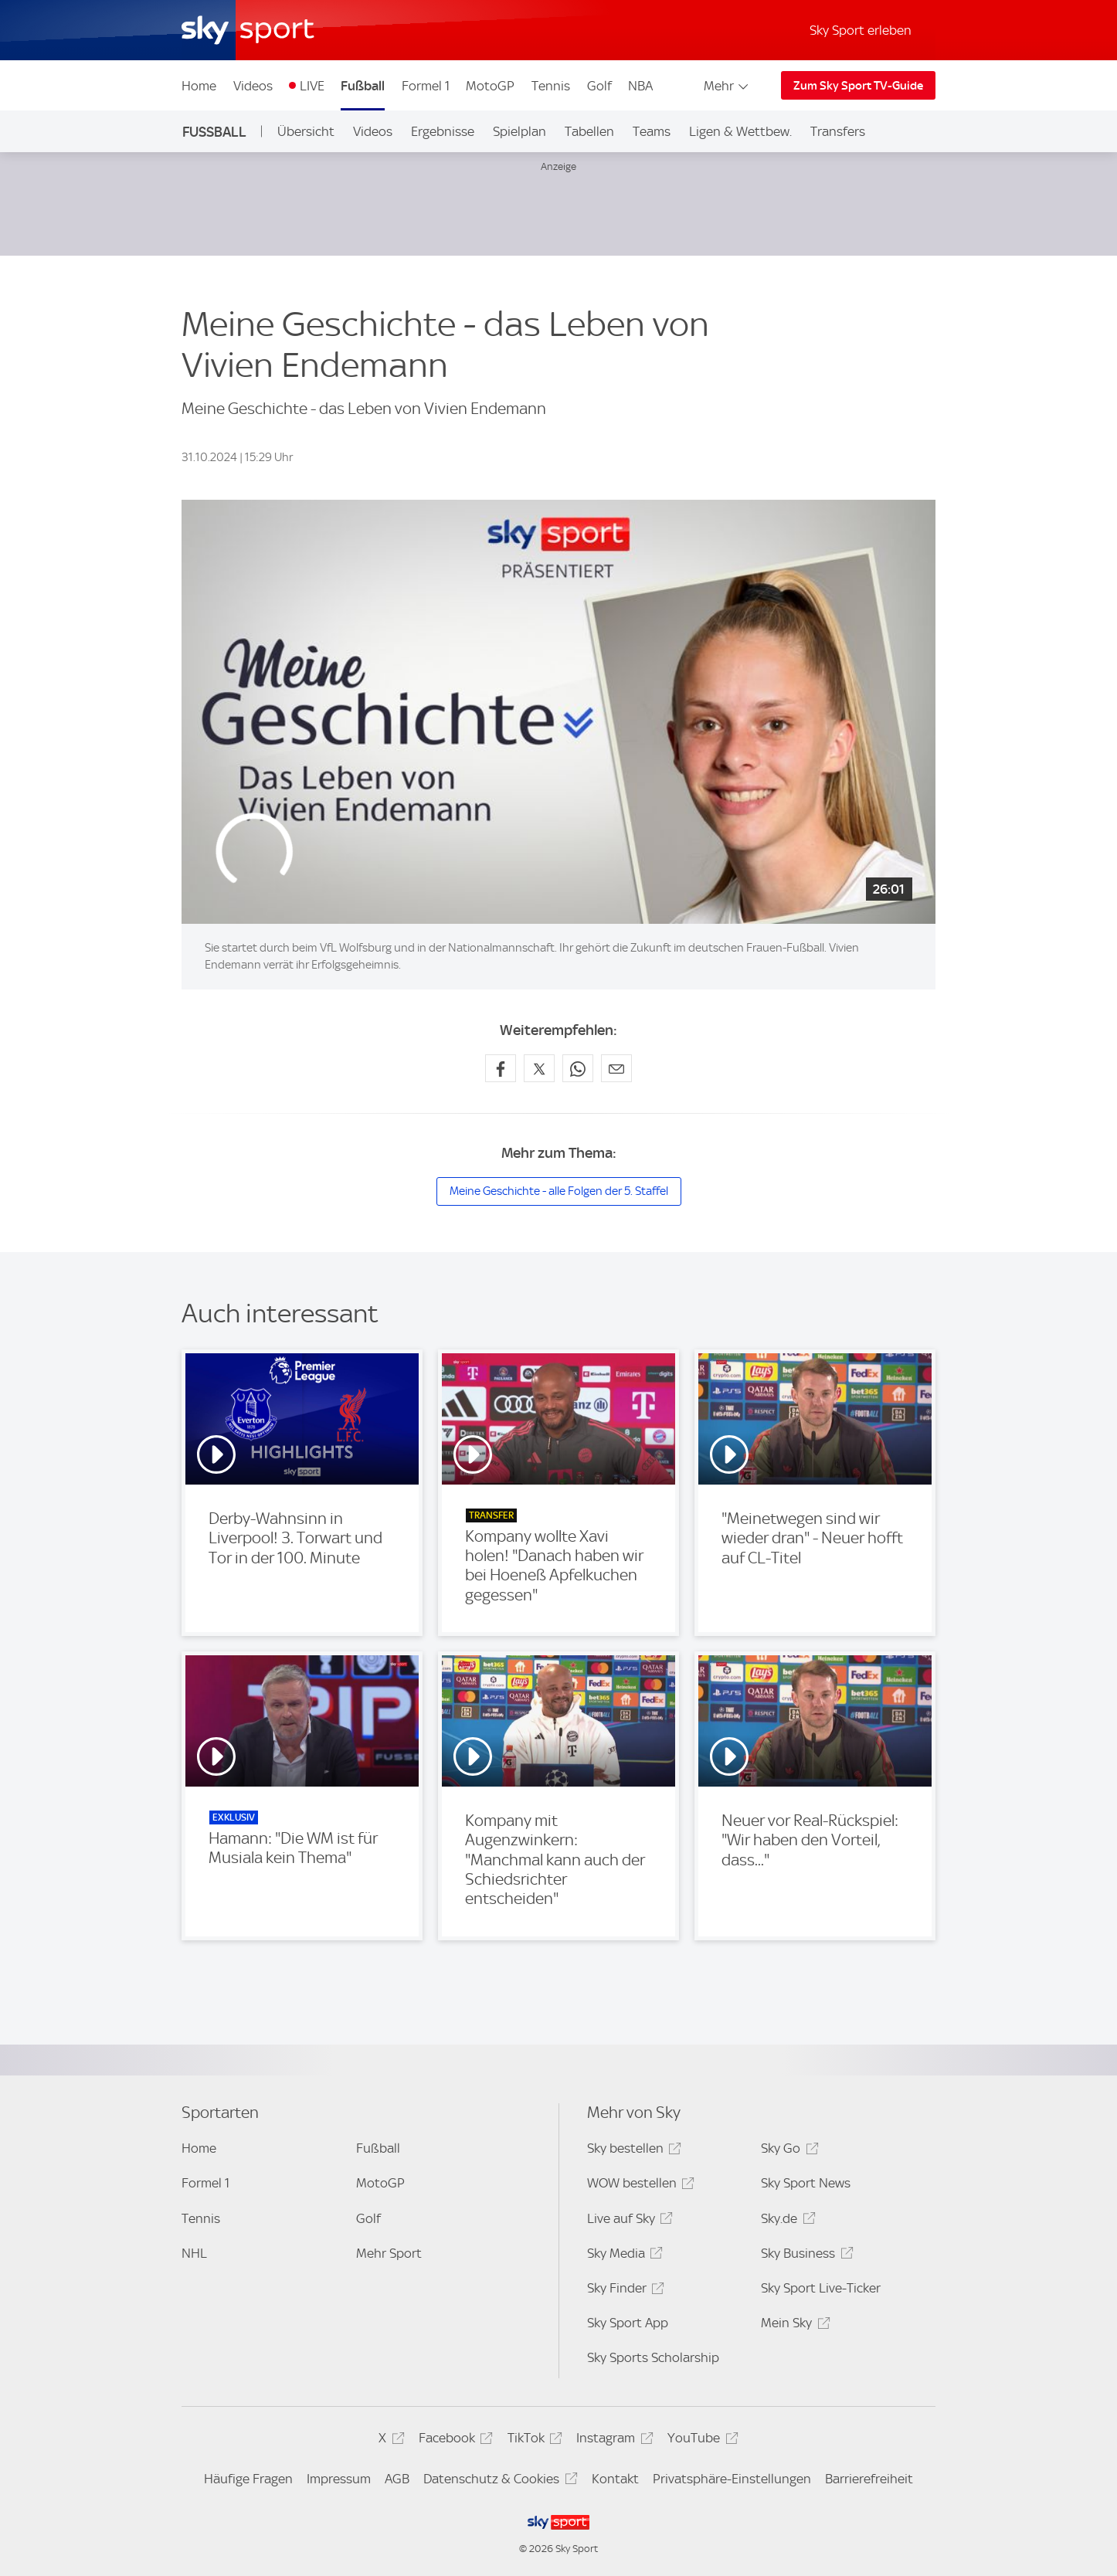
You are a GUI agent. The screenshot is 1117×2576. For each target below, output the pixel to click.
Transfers (837, 131)
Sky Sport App (627, 2322)
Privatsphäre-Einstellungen (732, 2478)
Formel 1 (426, 85)
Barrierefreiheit (869, 2478)
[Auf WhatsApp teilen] (577, 1068)
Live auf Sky (627, 2221)
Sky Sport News (805, 2183)
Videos (253, 85)
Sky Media (622, 2255)
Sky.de (785, 2221)
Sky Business (804, 2255)
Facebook (453, 2440)
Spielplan (519, 131)
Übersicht (305, 131)
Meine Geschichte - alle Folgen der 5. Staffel (559, 1191)
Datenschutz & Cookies (497, 2481)
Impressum (339, 2478)
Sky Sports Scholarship (653, 2357)
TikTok (533, 2440)
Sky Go (787, 2150)
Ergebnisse (442, 131)
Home (199, 85)
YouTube (700, 2440)
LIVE (312, 85)
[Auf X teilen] (539, 1068)
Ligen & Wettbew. (740, 131)
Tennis (550, 85)
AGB (397, 2478)
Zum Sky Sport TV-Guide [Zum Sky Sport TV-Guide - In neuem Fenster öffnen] (858, 86)
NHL (194, 2253)
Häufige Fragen (248, 2478)
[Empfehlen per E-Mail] (616, 1068)
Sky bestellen (632, 2150)
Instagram (612, 2440)
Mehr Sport (389, 2253)
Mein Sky (793, 2325)
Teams (652, 131)
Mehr (727, 85)
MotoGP (490, 85)
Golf (599, 85)
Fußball (363, 85)
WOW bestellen (638, 2185)
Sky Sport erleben (861, 30)
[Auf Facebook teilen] (500, 1068)
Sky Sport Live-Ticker (821, 2288)
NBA (640, 85)
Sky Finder (623, 2290)
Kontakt (615, 2478)
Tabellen (589, 131)
